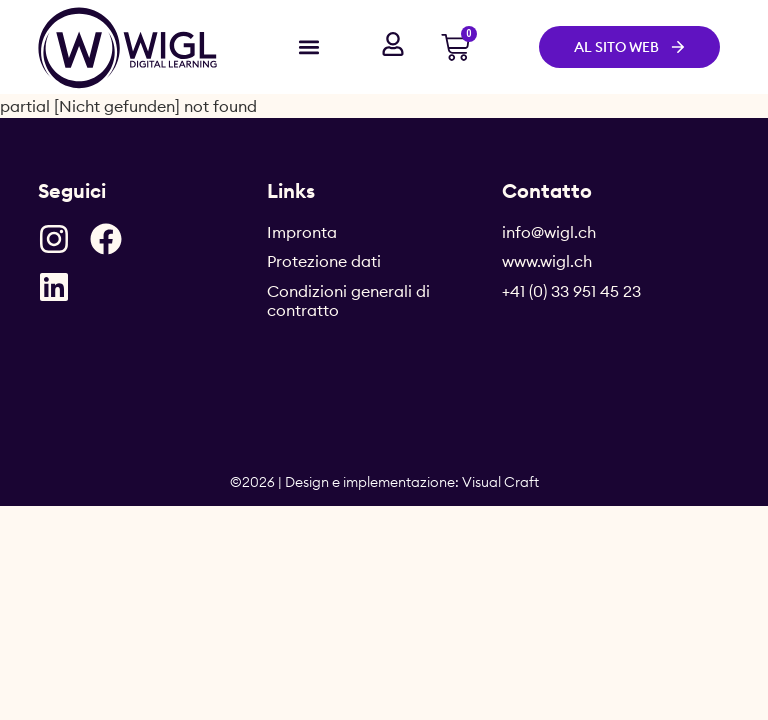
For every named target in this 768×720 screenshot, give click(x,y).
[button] (308, 46)
